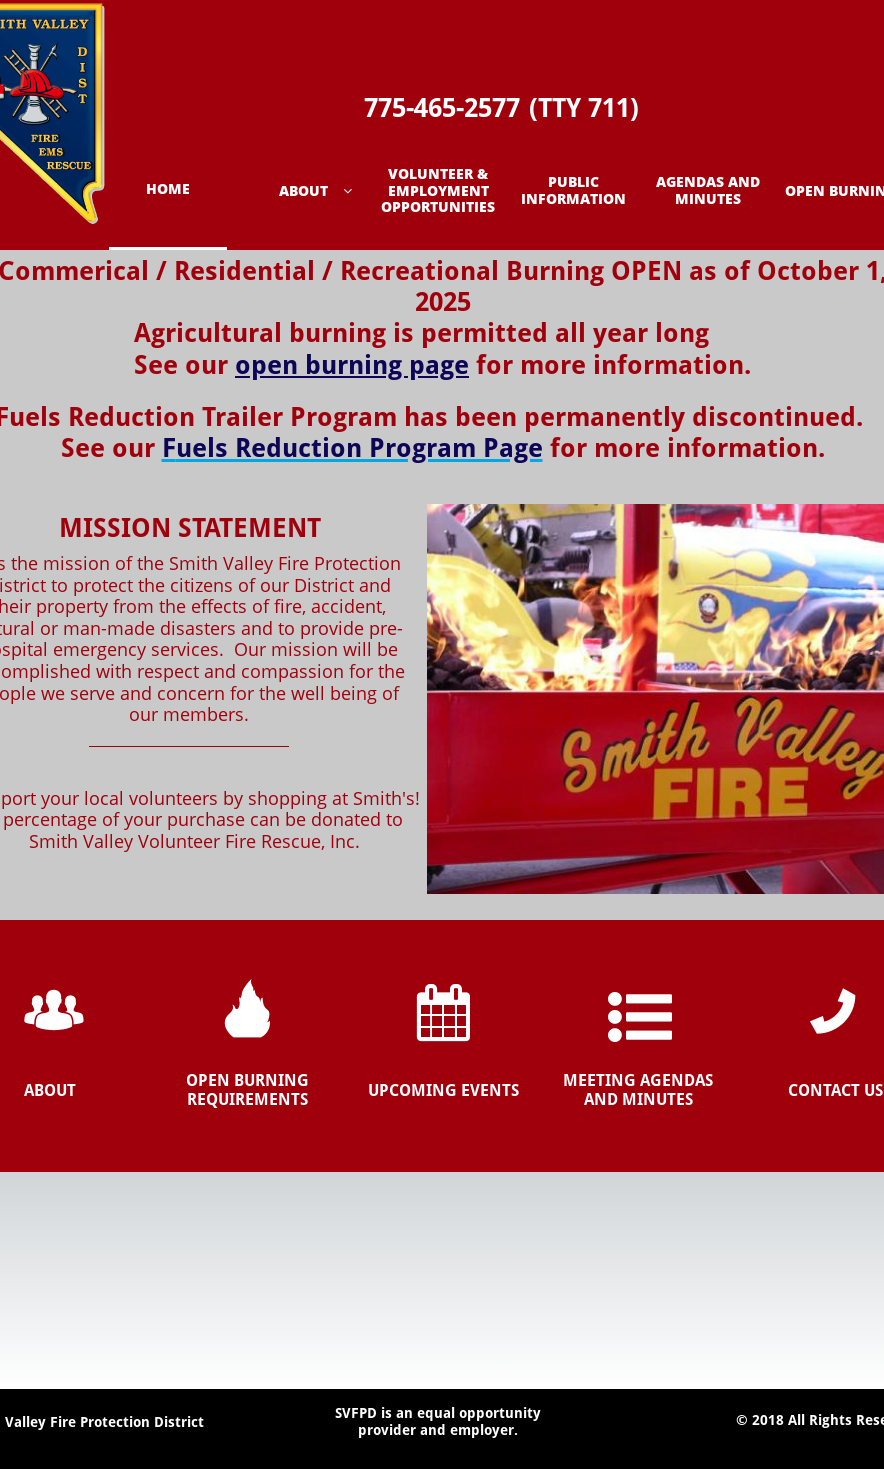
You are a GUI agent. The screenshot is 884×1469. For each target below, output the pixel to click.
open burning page (352, 365)
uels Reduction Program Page (359, 448)
